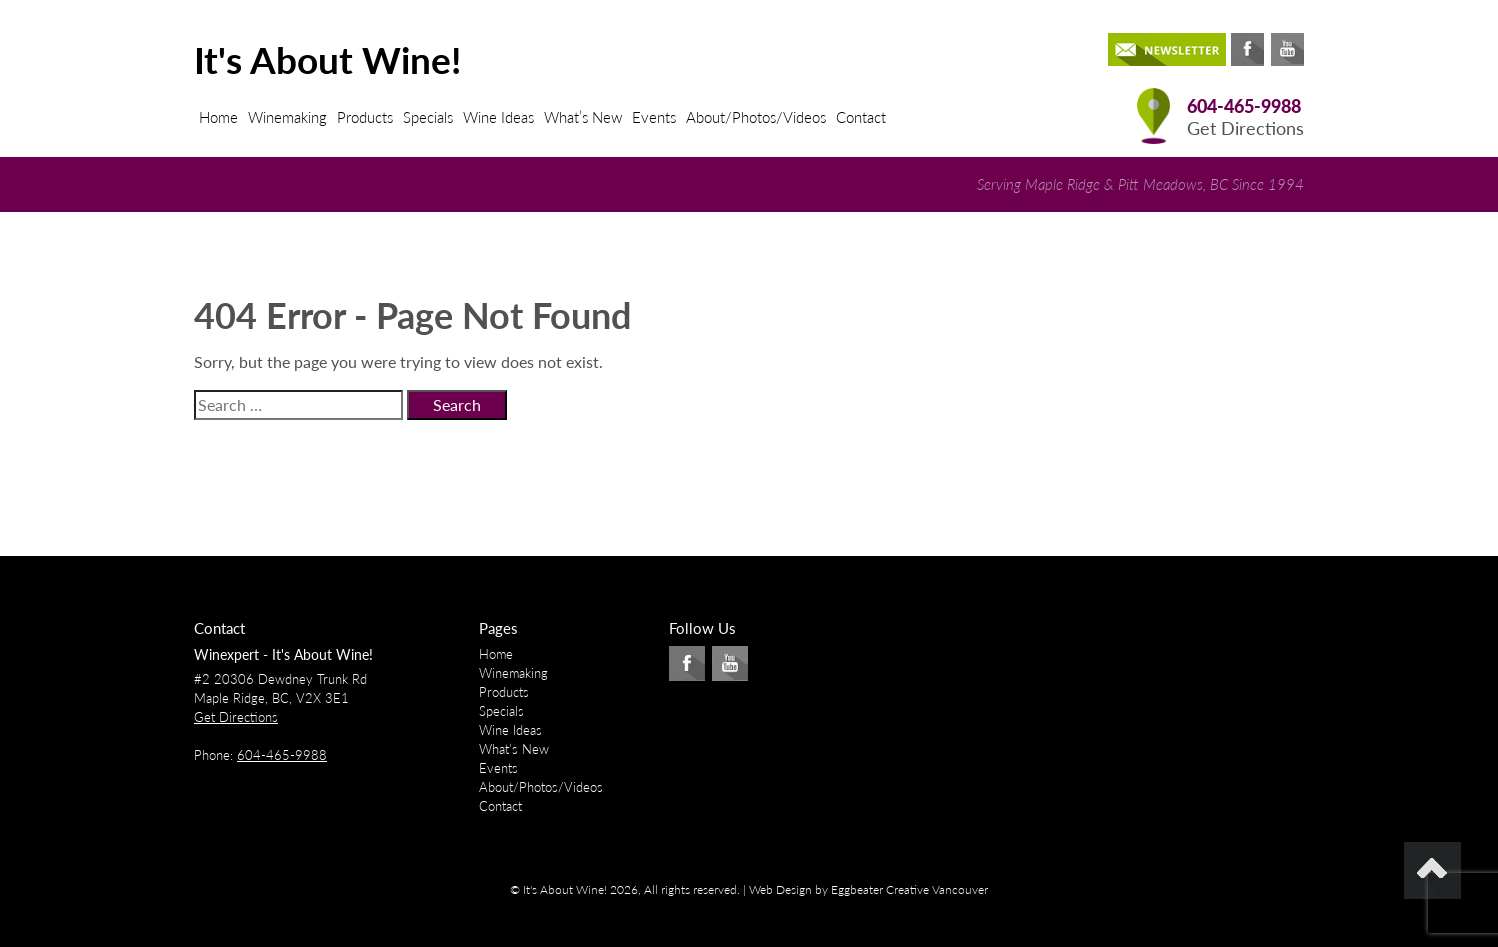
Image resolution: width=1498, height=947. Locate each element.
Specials (428, 117)
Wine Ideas (498, 117)
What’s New (583, 117)
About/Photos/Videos (756, 117)
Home (218, 117)
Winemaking (287, 117)
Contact (861, 117)
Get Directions (1245, 128)
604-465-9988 (1244, 106)
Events (654, 117)
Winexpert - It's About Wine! (283, 654)
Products (365, 117)
